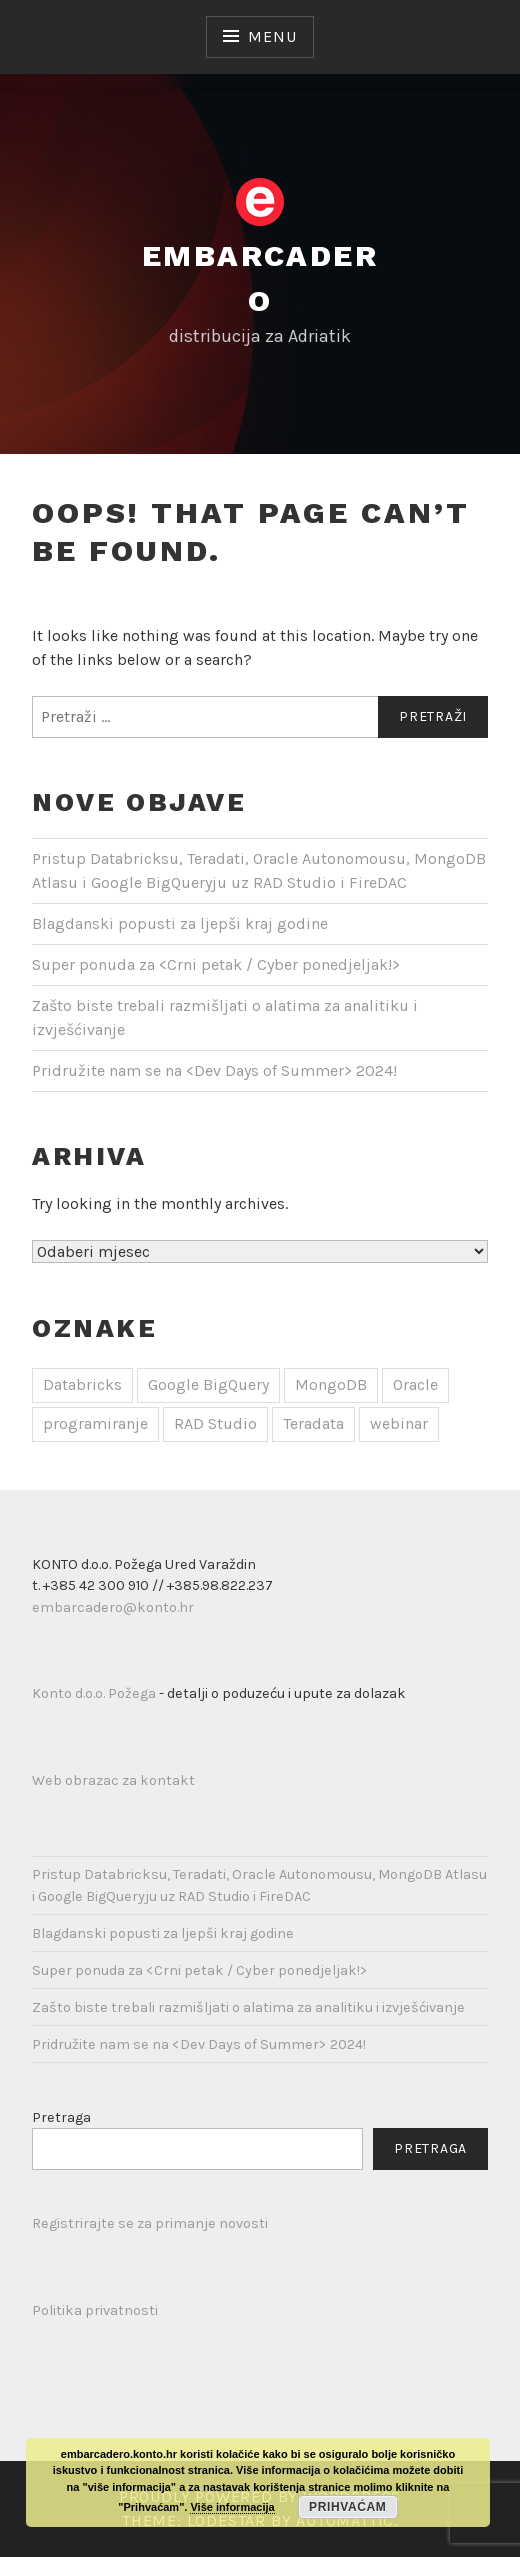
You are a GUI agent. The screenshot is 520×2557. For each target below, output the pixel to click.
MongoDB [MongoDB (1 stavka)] (331, 1384)
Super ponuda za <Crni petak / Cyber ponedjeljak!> (216, 964)
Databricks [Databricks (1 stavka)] (82, 1384)
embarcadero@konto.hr (113, 1607)
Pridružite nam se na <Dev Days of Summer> (214, 1070)
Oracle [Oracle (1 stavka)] (415, 1384)
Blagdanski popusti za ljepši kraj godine (180, 923)
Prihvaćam (347, 2507)
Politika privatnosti (95, 2310)
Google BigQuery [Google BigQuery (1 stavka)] (208, 1384)
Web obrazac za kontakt (113, 1780)
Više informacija (232, 2507)
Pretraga (61, 2117)
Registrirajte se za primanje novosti (150, 2223)
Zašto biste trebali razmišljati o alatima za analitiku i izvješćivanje (248, 2007)
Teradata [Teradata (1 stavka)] (313, 1423)
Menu (272, 36)
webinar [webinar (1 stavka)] (399, 1423)
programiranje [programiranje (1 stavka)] (95, 1423)
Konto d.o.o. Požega (94, 1693)
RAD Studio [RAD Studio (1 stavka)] (215, 1423)
